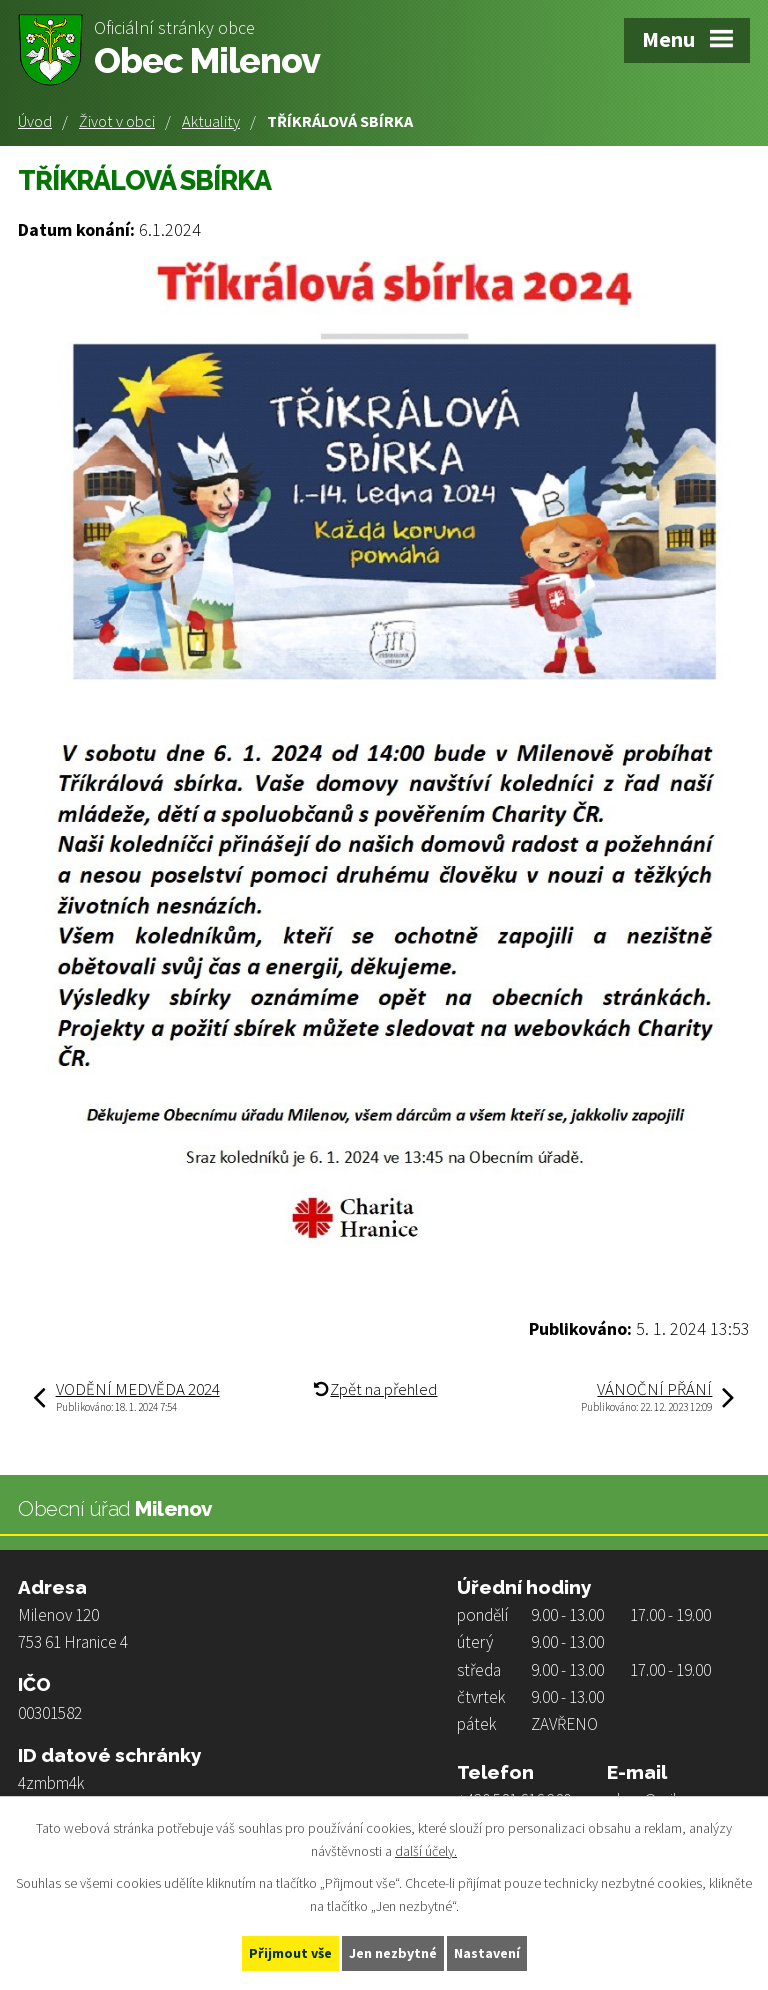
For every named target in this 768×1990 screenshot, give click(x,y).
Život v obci (117, 121)
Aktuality (211, 121)
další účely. (426, 1851)
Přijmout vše (290, 1953)
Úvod (35, 121)
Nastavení (487, 1953)
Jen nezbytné (393, 1953)
